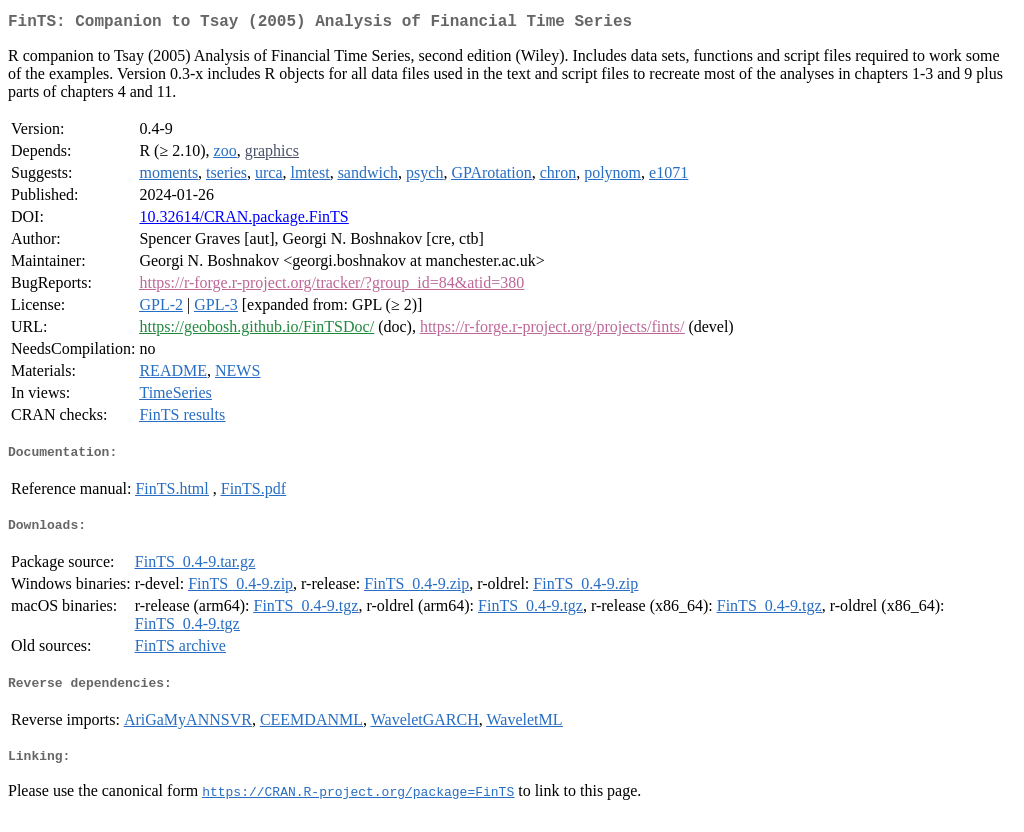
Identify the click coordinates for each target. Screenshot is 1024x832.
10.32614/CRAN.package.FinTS (243, 220)
